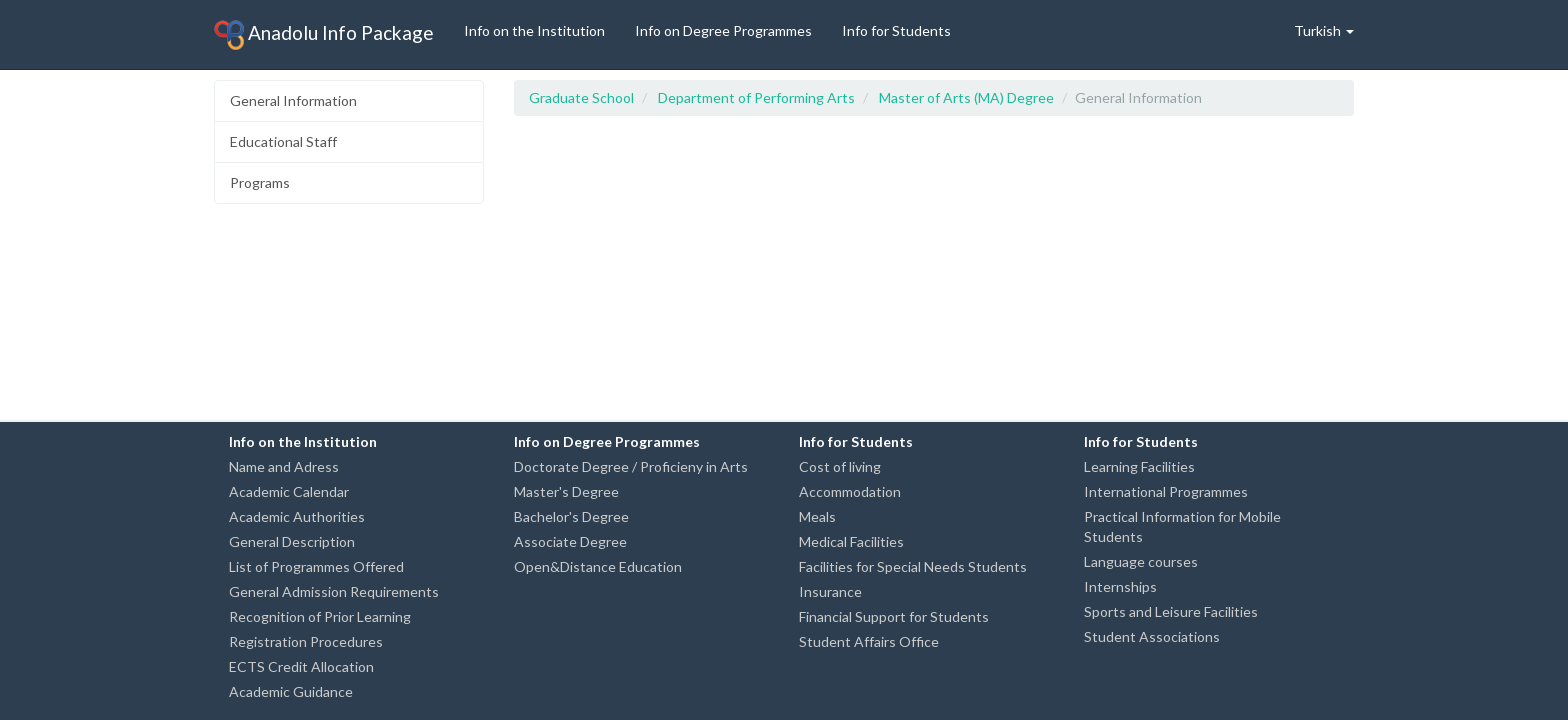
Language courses (1141, 561)
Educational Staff (283, 141)
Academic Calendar (289, 491)
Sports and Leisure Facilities (1171, 611)
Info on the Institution (534, 30)
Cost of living (840, 466)
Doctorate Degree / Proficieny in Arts (631, 466)
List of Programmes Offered (316, 566)
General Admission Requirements (334, 591)
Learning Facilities (1139, 466)
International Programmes (1166, 491)
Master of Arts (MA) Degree (966, 97)
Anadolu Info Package (324, 35)
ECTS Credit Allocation (301, 666)
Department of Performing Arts (756, 97)
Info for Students (896, 30)
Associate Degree (570, 541)
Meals (817, 516)
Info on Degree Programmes (723, 30)
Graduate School (581, 97)
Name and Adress (284, 466)
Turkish (1324, 30)
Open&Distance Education (598, 566)
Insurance (830, 591)
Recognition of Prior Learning (320, 616)
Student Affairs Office (869, 641)
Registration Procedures (306, 641)
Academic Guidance (291, 691)
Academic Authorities (297, 516)
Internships (1120, 586)
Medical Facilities (851, 541)
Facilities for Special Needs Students (913, 566)
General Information (293, 100)
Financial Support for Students (894, 616)
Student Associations (1152, 636)
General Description (292, 541)
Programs (260, 182)
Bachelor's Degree (571, 516)
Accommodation (850, 491)
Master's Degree (566, 491)
